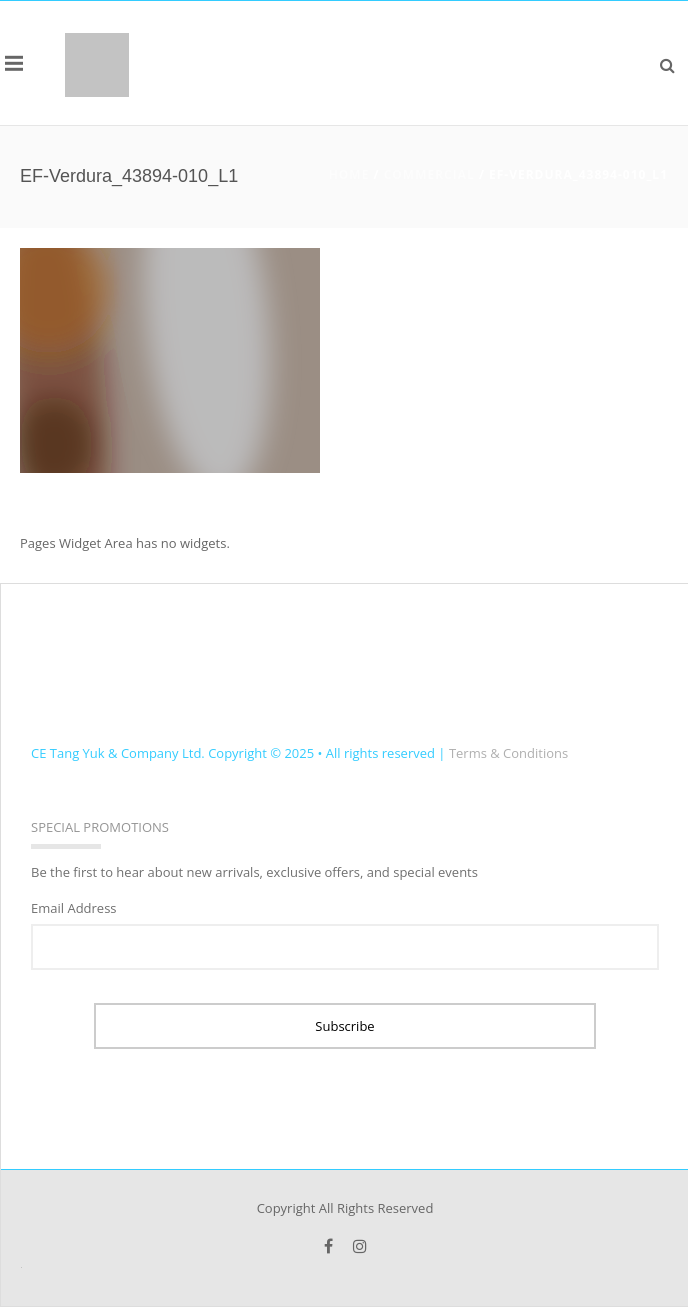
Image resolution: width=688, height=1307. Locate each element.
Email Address (74, 908)
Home (349, 174)
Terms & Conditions (508, 753)
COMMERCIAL (429, 174)
